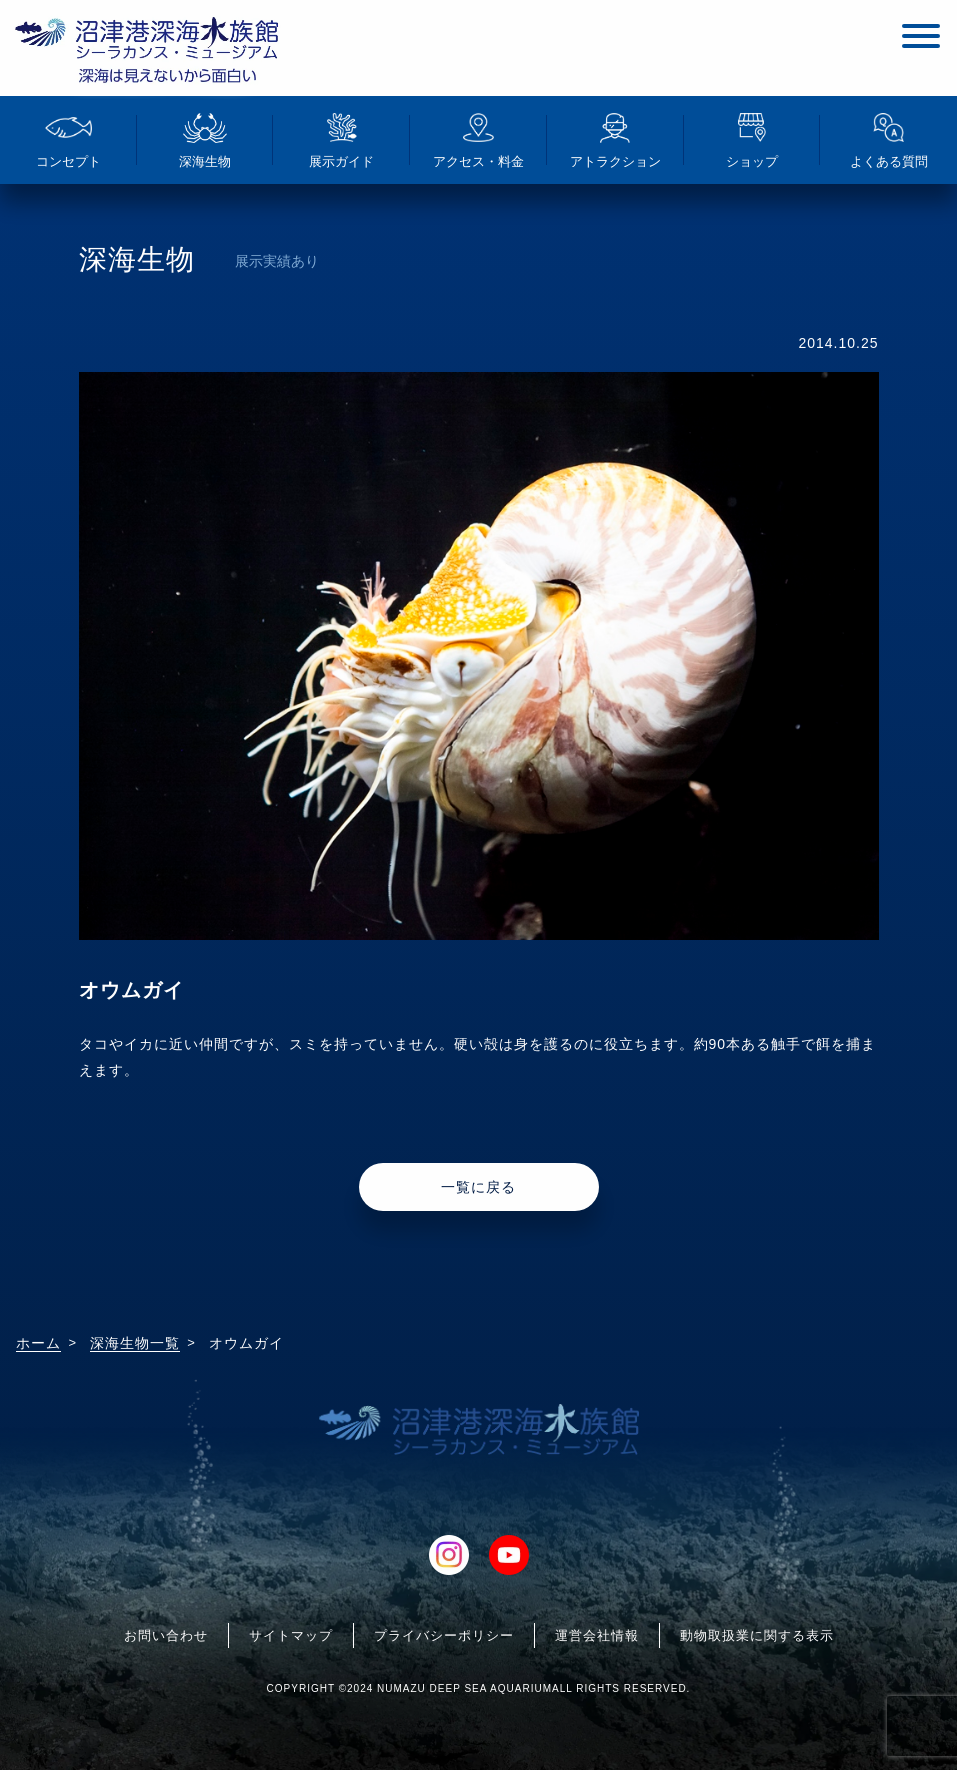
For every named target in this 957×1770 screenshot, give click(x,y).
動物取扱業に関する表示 (757, 1635)
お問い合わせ (166, 1635)
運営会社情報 (597, 1635)
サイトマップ (291, 1635)
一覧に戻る (478, 1187)
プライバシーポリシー (444, 1635)
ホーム (38, 1343)
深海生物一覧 (135, 1343)
